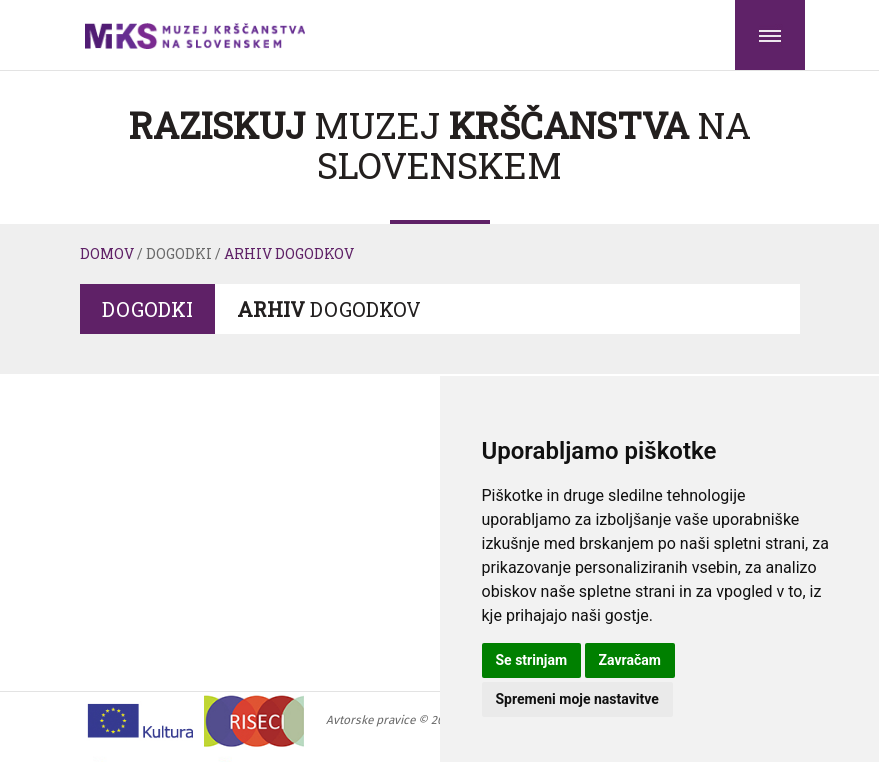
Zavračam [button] (630, 660)
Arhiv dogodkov (289, 253)
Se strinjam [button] (532, 660)
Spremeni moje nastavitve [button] (577, 699)
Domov (107, 253)
